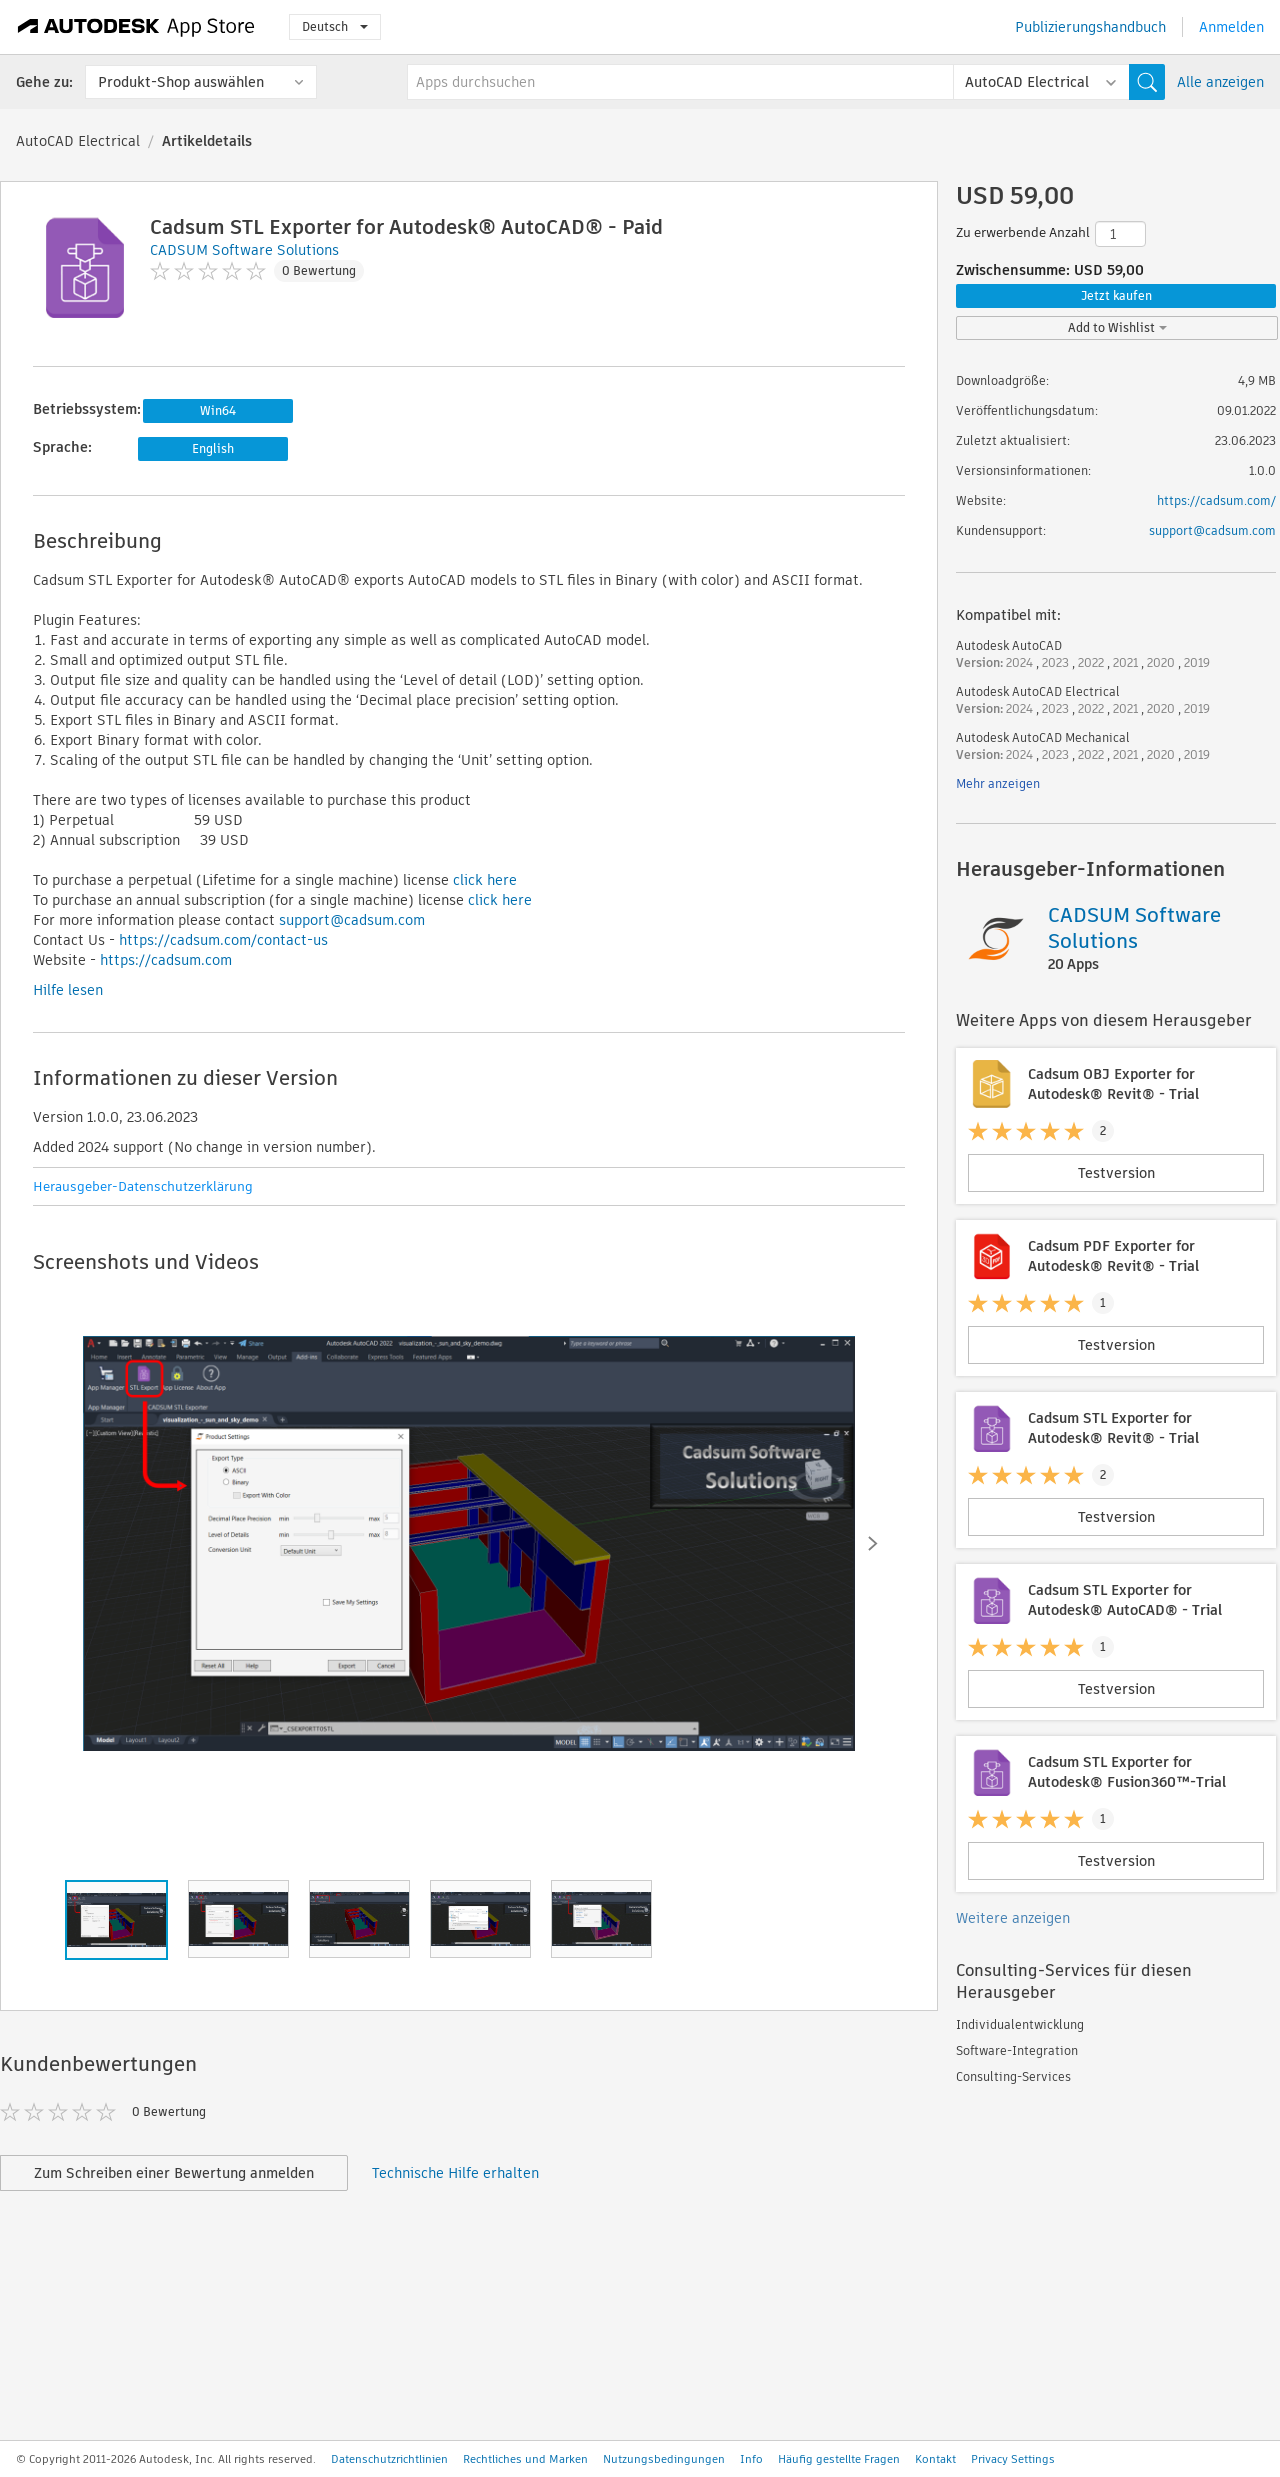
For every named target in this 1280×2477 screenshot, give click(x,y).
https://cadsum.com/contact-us (223, 940)
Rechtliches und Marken (525, 2459)
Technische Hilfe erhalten (455, 2173)
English (213, 448)
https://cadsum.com (166, 960)
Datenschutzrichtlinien (389, 2459)
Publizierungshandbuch (1090, 27)
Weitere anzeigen (1013, 1918)
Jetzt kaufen (1116, 295)
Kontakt (935, 2459)
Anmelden (1231, 27)
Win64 (218, 410)
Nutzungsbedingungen (664, 2459)
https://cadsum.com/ (1216, 500)
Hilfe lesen (68, 990)
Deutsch (335, 26)
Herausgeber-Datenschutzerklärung (143, 1186)
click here (485, 880)
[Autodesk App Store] (136, 27)
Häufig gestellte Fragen (839, 2459)
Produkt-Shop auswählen (181, 82)
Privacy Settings (1013, 2459)
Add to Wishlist (1117, 327)
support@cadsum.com (352, 920)
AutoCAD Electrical (78, 141)
